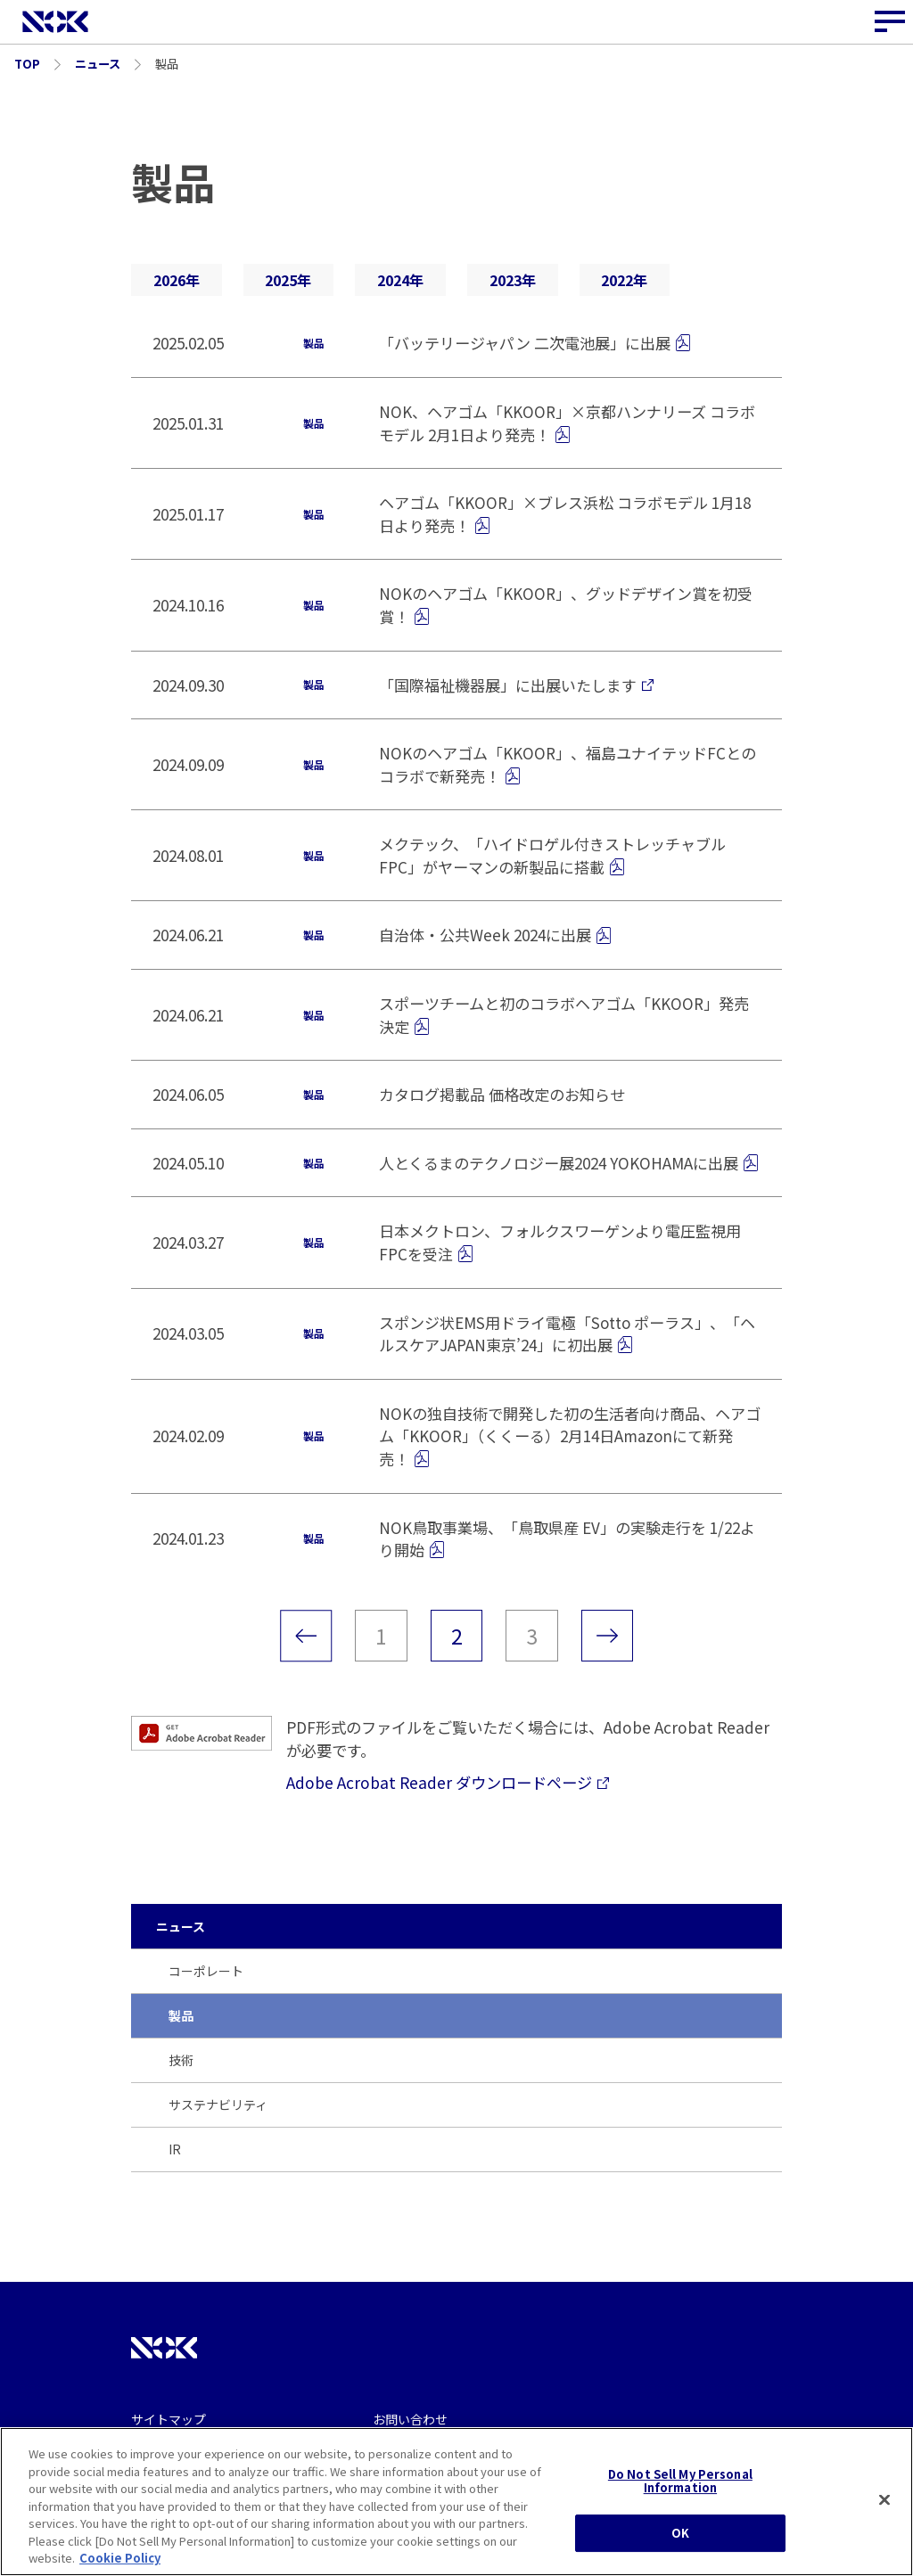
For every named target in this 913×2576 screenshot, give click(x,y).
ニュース (180, 1926)
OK (680, 2532)
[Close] (884, 2500)
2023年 (512, 280)
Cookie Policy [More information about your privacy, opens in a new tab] (119, 2558)
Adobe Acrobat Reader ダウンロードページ (447, 1782)
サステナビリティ (218, 2104)
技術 (181, 2060)
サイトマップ (168, 2419)
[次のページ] (607, 1635)
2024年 (400, 280)
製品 (181, 2015)
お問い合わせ (410, 2419)
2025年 (288, 280)
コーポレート (206, 1971)
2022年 (624, 280)
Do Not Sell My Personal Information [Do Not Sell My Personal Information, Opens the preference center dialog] (680, 2481)
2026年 (176, 280)
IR (175, 2149)
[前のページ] (306, 1635)
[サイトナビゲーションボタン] (890, 22)
